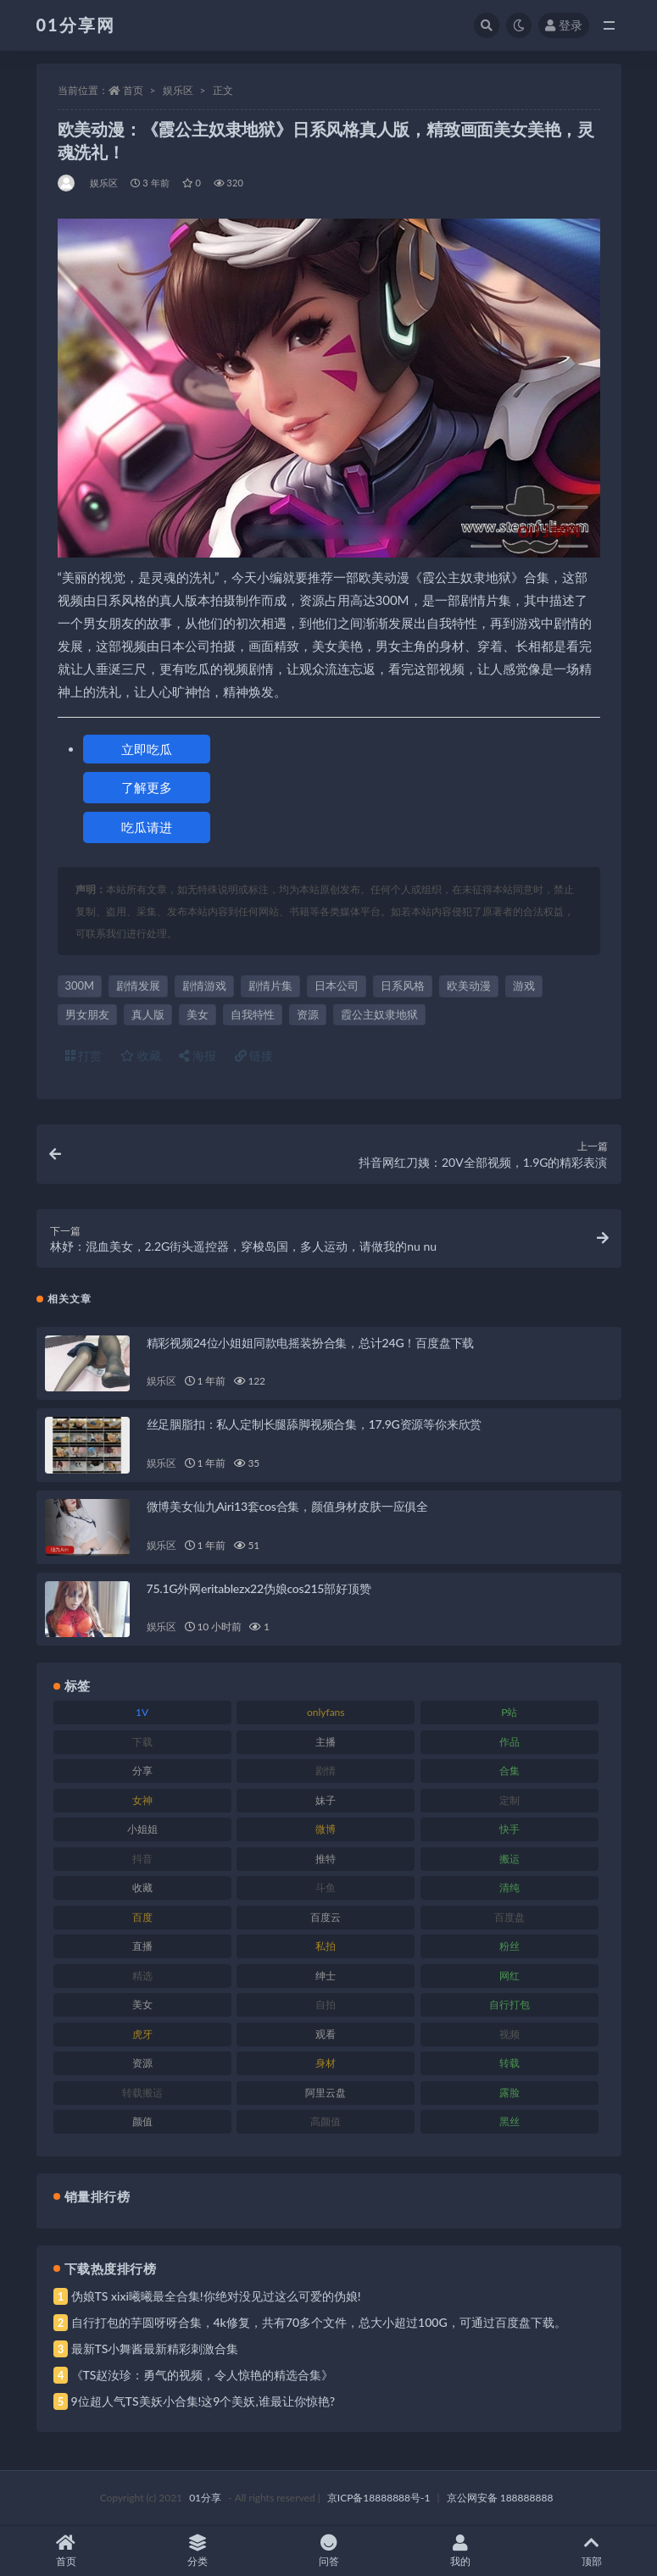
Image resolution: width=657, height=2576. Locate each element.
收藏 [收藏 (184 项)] (142, 1887)
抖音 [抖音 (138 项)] (142, 1858)
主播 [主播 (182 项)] (325, 1741)
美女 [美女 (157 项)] (142, 2004)
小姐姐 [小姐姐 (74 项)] (142, 1829)
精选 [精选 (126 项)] (142, 1975)
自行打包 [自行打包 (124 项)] (509, 2004)
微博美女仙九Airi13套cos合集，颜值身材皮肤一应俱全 (288, 1506)
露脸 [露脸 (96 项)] (509, 2092)
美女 (198, 1014)
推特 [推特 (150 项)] (325, 1858)
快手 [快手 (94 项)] (509, 1829)
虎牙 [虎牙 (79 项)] (142, 2034)
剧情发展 (138, 985)
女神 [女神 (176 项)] (142, 1800)
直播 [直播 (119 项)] (142, 1946)
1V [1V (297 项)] (142, 1712)
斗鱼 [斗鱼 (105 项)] (325, 1887)
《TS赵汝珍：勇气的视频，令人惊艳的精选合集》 (202, 2375)
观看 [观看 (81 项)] (325, 2034)
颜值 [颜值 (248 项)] (142, 2121)
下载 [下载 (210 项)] (142, 1741)
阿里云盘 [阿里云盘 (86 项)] (325, 2092)
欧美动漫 (469, 985)
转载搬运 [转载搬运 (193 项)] (142, 2092)
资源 (308, 1014)
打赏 (84, 1055)
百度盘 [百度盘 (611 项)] (509, 1917)
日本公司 (337, 985)
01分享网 (75, 24)
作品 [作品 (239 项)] (509, 1741)
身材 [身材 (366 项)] (325, 2063)
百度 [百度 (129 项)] (142, 1917)
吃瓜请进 (146, 827)
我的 (460, 2551)
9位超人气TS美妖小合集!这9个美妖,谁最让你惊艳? (203, 2401)
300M (80, 985)
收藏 (140, 1055)
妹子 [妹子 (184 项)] (325, 1800)
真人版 (147, 1014)
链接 (254, 1055)
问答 (328, 2551)
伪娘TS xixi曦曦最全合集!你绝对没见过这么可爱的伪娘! (216, 2296)
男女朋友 (87, 1014)
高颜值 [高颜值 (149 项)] (325, 2121)
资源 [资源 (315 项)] (142, 2063)
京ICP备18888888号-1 (379, 2497)
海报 (197, 1055)
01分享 (205, 2497)
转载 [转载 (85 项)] (509, 2063)
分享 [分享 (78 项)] (142, 1770)
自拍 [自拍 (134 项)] (325, 2004)
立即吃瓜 (146, 749)
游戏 (524, 985)
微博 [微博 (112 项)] (325, 1829)
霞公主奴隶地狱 (379, 1014)
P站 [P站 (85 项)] (509, 1712)
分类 (197, 2551)
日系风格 (403, 985)
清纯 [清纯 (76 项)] (509, 1887)
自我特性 (253, 1014)
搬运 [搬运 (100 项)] (509, 1858)
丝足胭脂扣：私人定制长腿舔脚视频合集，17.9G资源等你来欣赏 (314, 1424)
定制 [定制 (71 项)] (509, 1800)
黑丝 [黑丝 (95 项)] (509, 2121)
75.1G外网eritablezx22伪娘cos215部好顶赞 (259, 1588)
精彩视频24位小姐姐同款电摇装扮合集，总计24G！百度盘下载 (311, 1342)
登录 (563, 25)
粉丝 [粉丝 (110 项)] (509, 1946)
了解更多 (146, 787)
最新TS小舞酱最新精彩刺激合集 (155, 2348)
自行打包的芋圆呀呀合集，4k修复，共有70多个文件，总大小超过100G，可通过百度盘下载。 (318, 2322)
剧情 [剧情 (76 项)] (325, 1770)
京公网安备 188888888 (500, 2497)
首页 (133, 90)
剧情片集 (270, 985)
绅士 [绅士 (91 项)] (325, 1975)
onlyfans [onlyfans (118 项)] (326, 1712)
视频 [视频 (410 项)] (509, 2034)
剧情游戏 (204, 985)
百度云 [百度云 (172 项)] (325, 1917)
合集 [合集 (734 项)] (509, 1770)
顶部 (591, 2551)
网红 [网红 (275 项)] (509, 1975)
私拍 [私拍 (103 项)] (325, 1946)
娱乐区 (178, 90)
